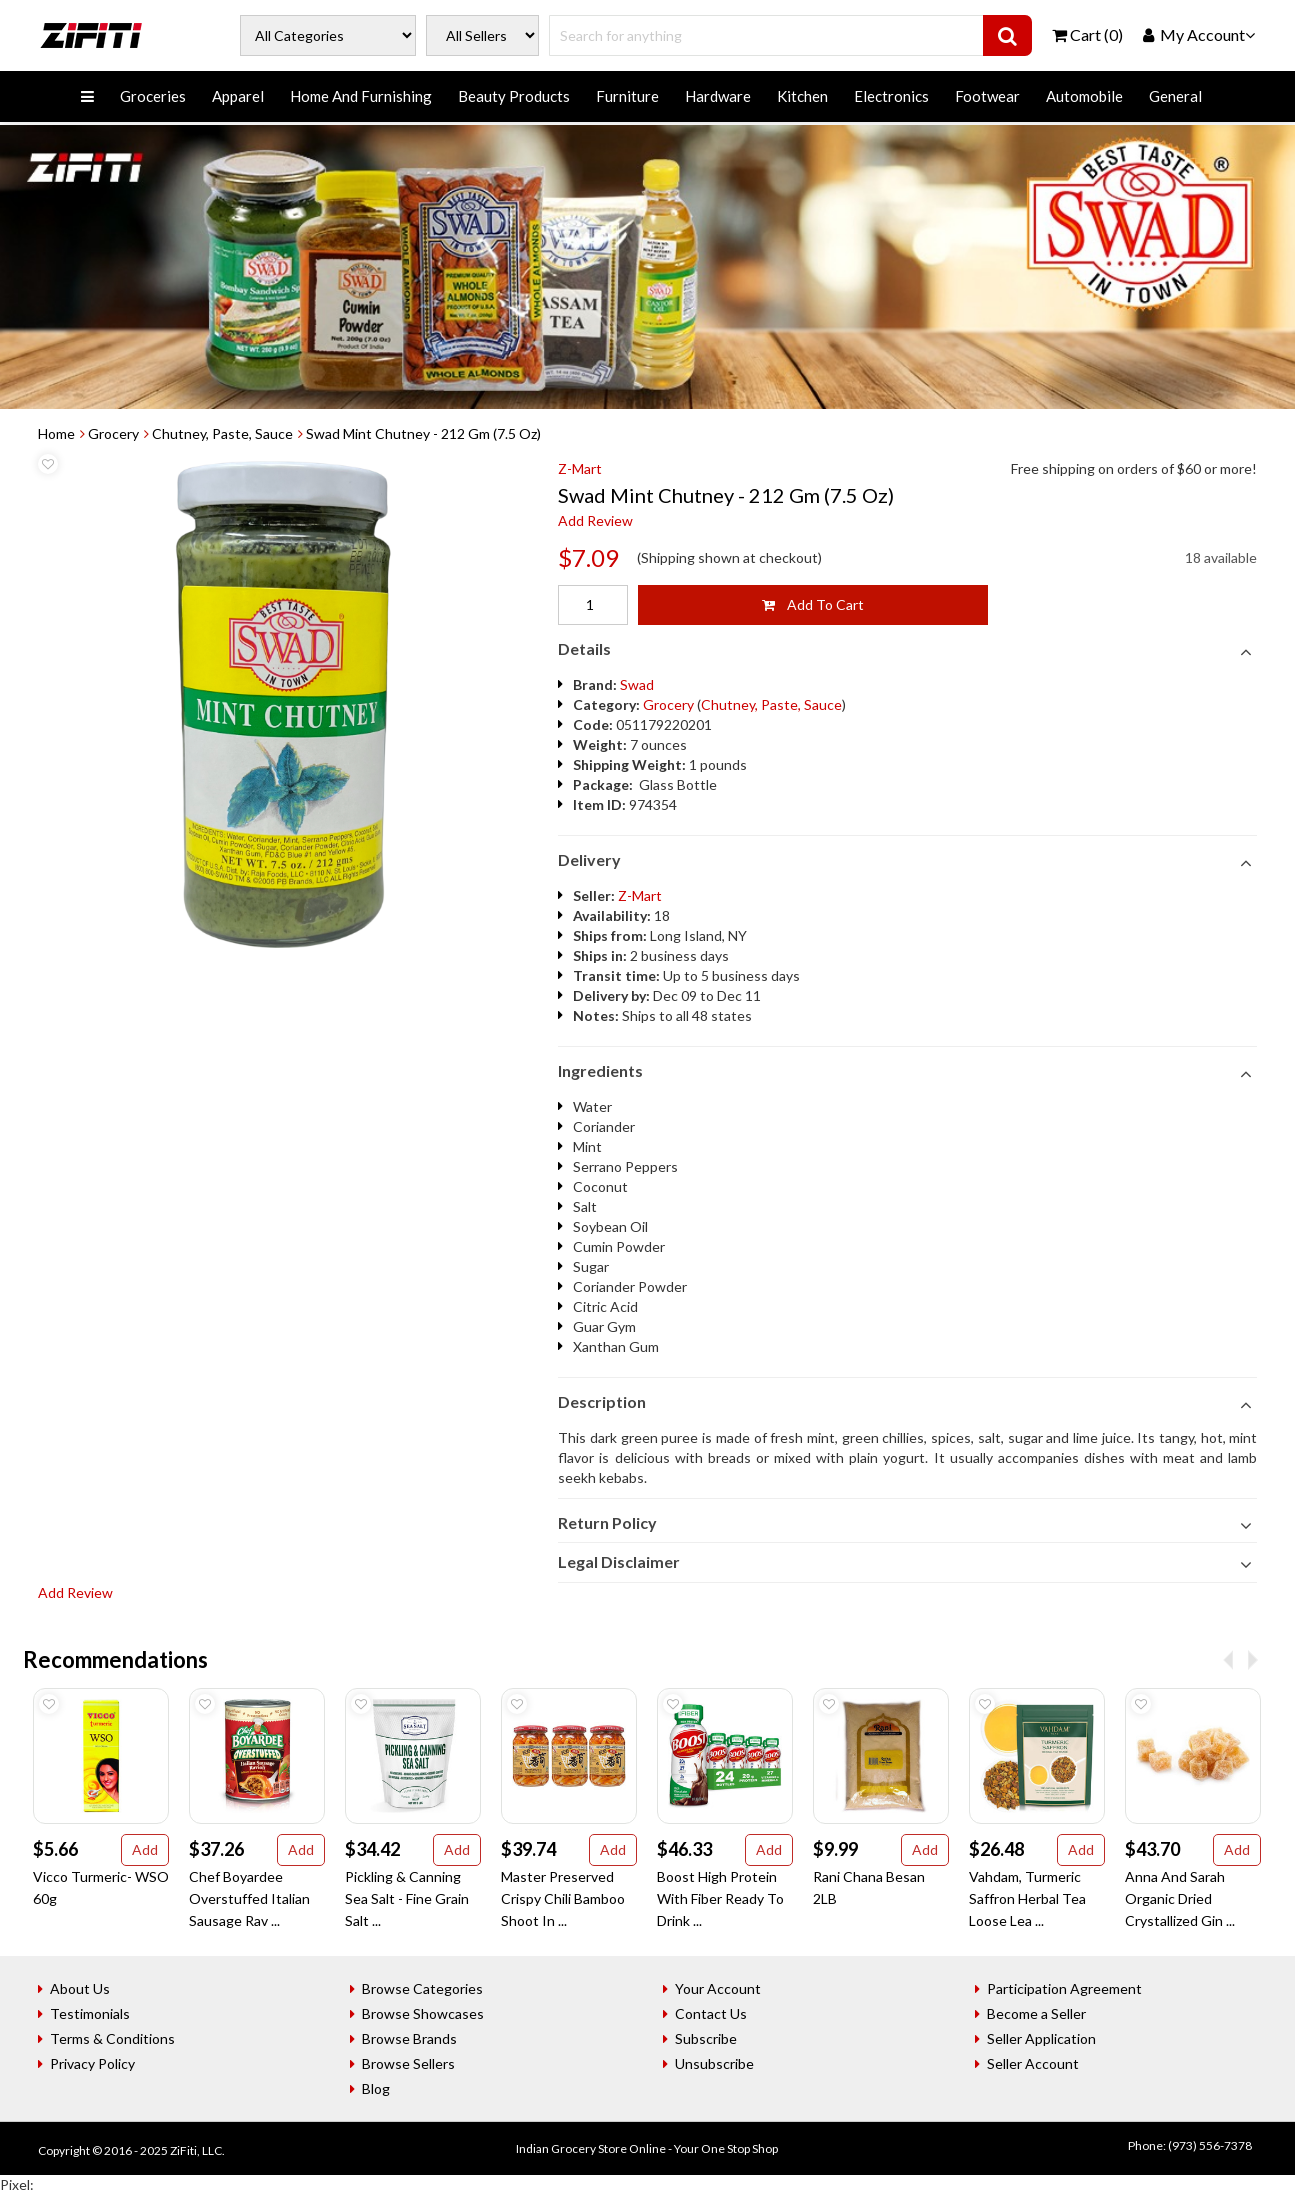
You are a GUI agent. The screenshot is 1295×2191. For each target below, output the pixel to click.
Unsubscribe (714, 2063)
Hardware (718, 96)
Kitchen (802, 96)
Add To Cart (813, 604)
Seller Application (1041, 2038)
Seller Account (1033, 2063)
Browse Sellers (408, 2063)
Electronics (891, 96)
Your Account (718, 1988)
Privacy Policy (92, 2063)
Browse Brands (409, 2038)
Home (56, 433)
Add (145, 1849)
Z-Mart (580, 468)
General (1175, 96)
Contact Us (711, 2013)
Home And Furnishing (361, 96)
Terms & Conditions (112, 2038)
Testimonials (90, 2013)
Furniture (627, 96)
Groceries (153, 96)
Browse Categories (422, 1988)
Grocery (113, 433)
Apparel (238, 96)
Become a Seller (1036, 2013)
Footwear (987, 96)
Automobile (1084, 96)
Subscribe (706, 2038)
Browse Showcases (423, 2013)
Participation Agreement (1064, 1988)
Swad (637, 684)
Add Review (595, 520)
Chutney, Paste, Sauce (222, 433)
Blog (376, 2088)
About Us (80, 1988)
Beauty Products (514, 96)
